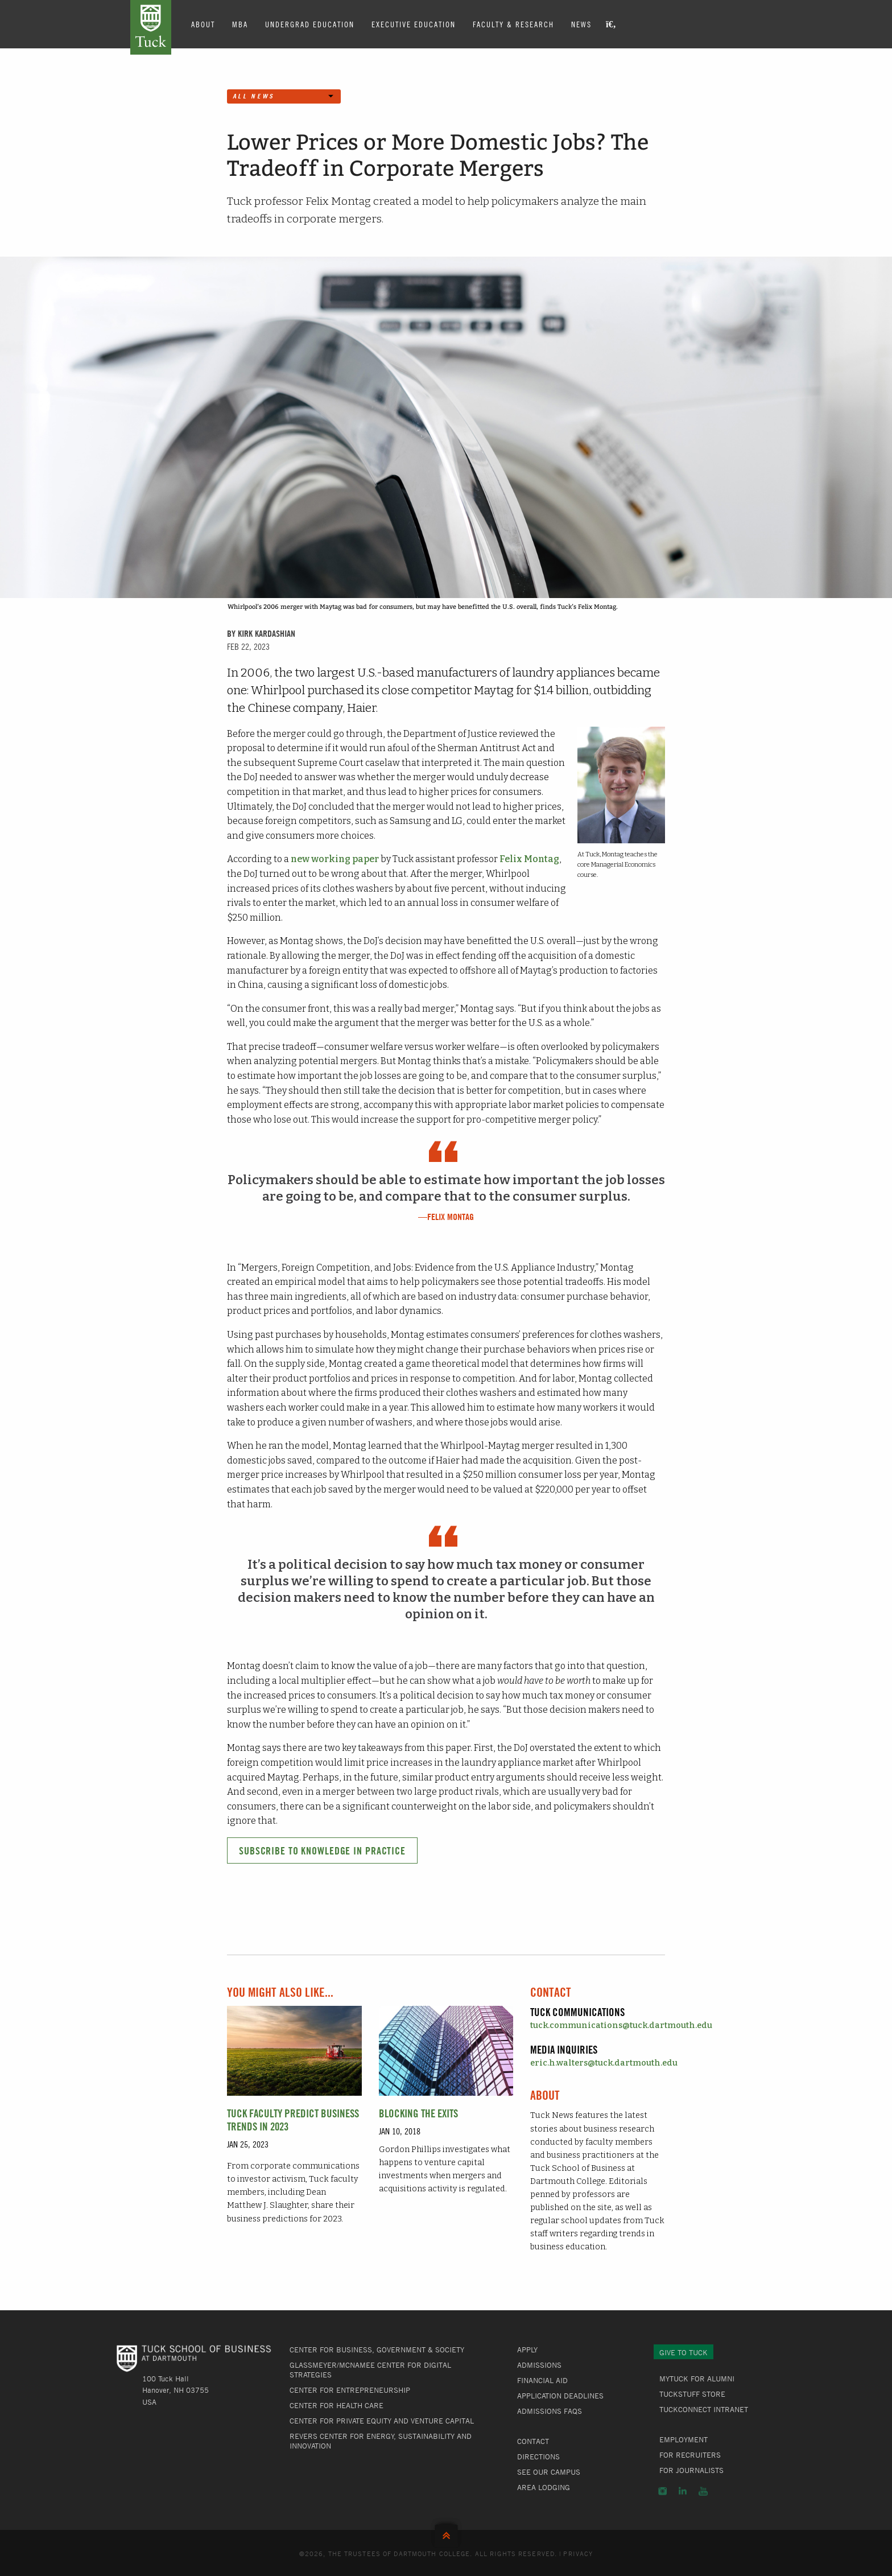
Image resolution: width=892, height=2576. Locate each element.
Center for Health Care (336, 2405)
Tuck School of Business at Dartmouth (150, 27)
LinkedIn (683, 2491)
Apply (527, 2349)
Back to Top (446, 2533)
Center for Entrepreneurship (350, 2389)
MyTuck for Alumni (696, 2378)
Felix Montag (529, 859)
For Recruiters (690, 2454)
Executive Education (413, 24)
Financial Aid (542, 2380)
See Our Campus (548, 2471)
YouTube (703, 2491)
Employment (683, 2439)
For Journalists (691, 2470)
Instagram (662, 2491)
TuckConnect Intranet (703, 2409)
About (203, 24)
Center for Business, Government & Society (377, 2349)
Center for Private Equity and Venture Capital (382, 2420)
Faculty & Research (513, 24)
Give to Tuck (683, 2352)
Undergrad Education (309, 24)
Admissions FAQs (549, 2411)
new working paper (335, 859)
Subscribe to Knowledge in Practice (322, 1850)
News (581, 24)
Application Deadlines (560, 2395)
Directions (538, 2456)
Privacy (578, 2553)
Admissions (539, 2364)
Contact (533, 2441)
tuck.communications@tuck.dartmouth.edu (621, 2025)
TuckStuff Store (692, 2393)
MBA (240, 24)
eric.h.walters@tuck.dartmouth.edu (604, 2063)
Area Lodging (543, 2487)
